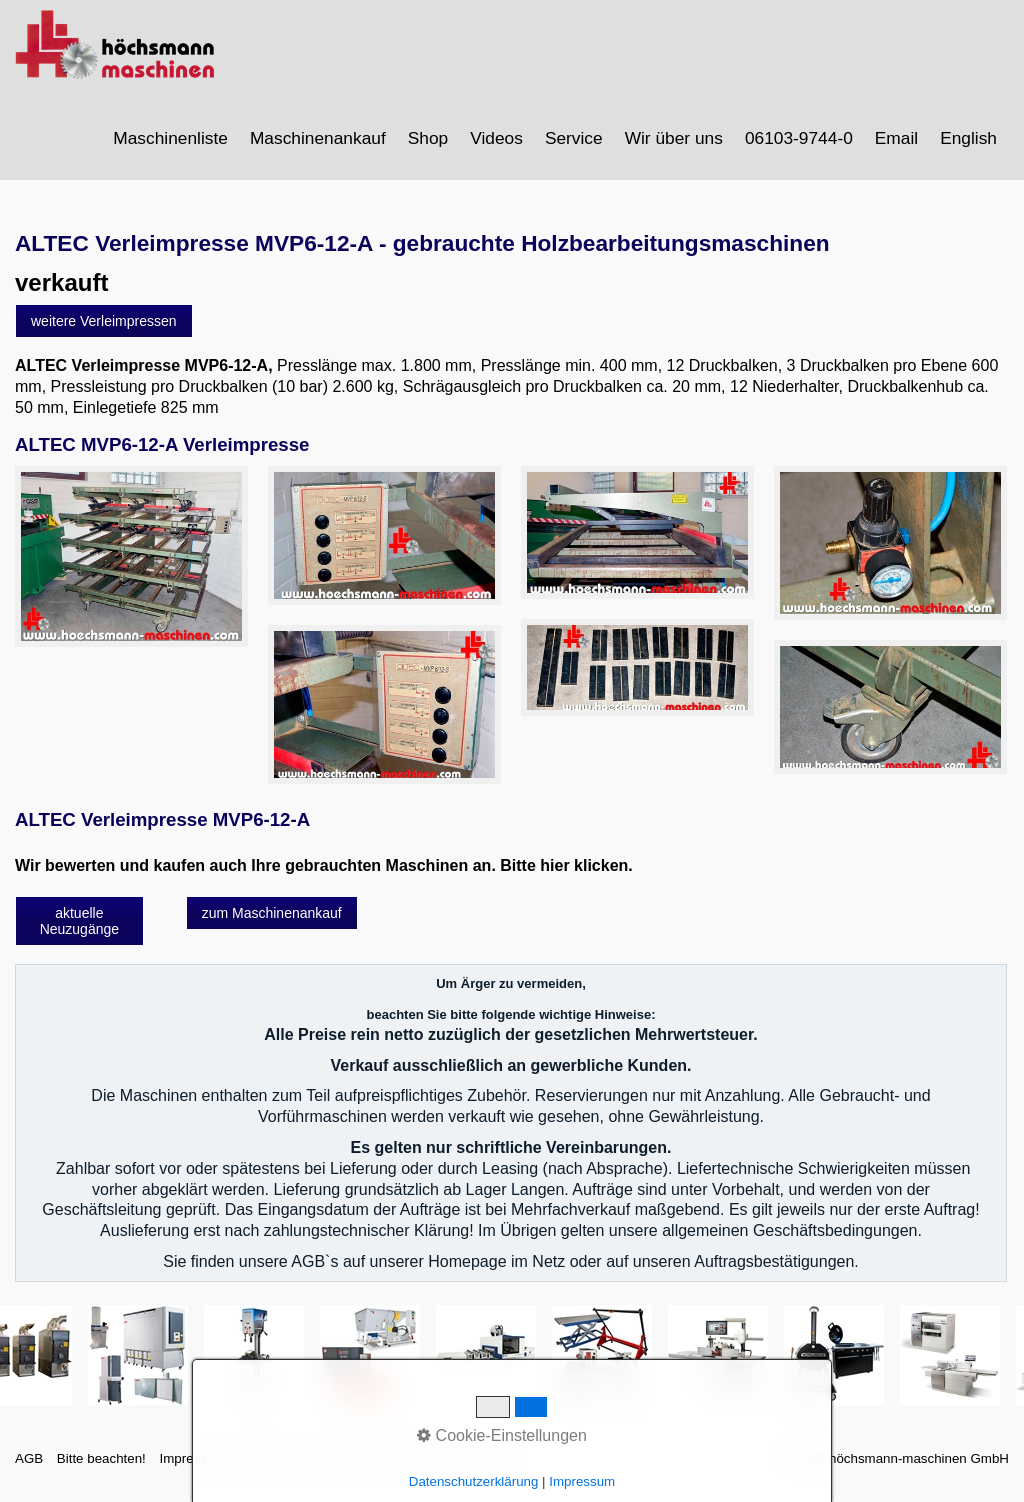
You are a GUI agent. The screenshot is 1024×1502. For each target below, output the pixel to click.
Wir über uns (674, 138)
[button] (104, 331)
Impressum (192, 1468)
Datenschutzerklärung (404, 1468)
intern (498, 1468)
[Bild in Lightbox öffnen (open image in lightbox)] (131, 567)
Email (896, 138)
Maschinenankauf (318, 138)
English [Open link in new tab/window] (968, 138)
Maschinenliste (170, 138)
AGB (29, 1468)
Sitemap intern (282, 1468)
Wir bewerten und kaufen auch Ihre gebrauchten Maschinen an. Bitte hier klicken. (324, 875)
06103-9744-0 (799, 138)
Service (574, 138)
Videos (496, 138)
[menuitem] (171, 138)
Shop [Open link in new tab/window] (428, 138)
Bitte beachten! (101, 1468)
